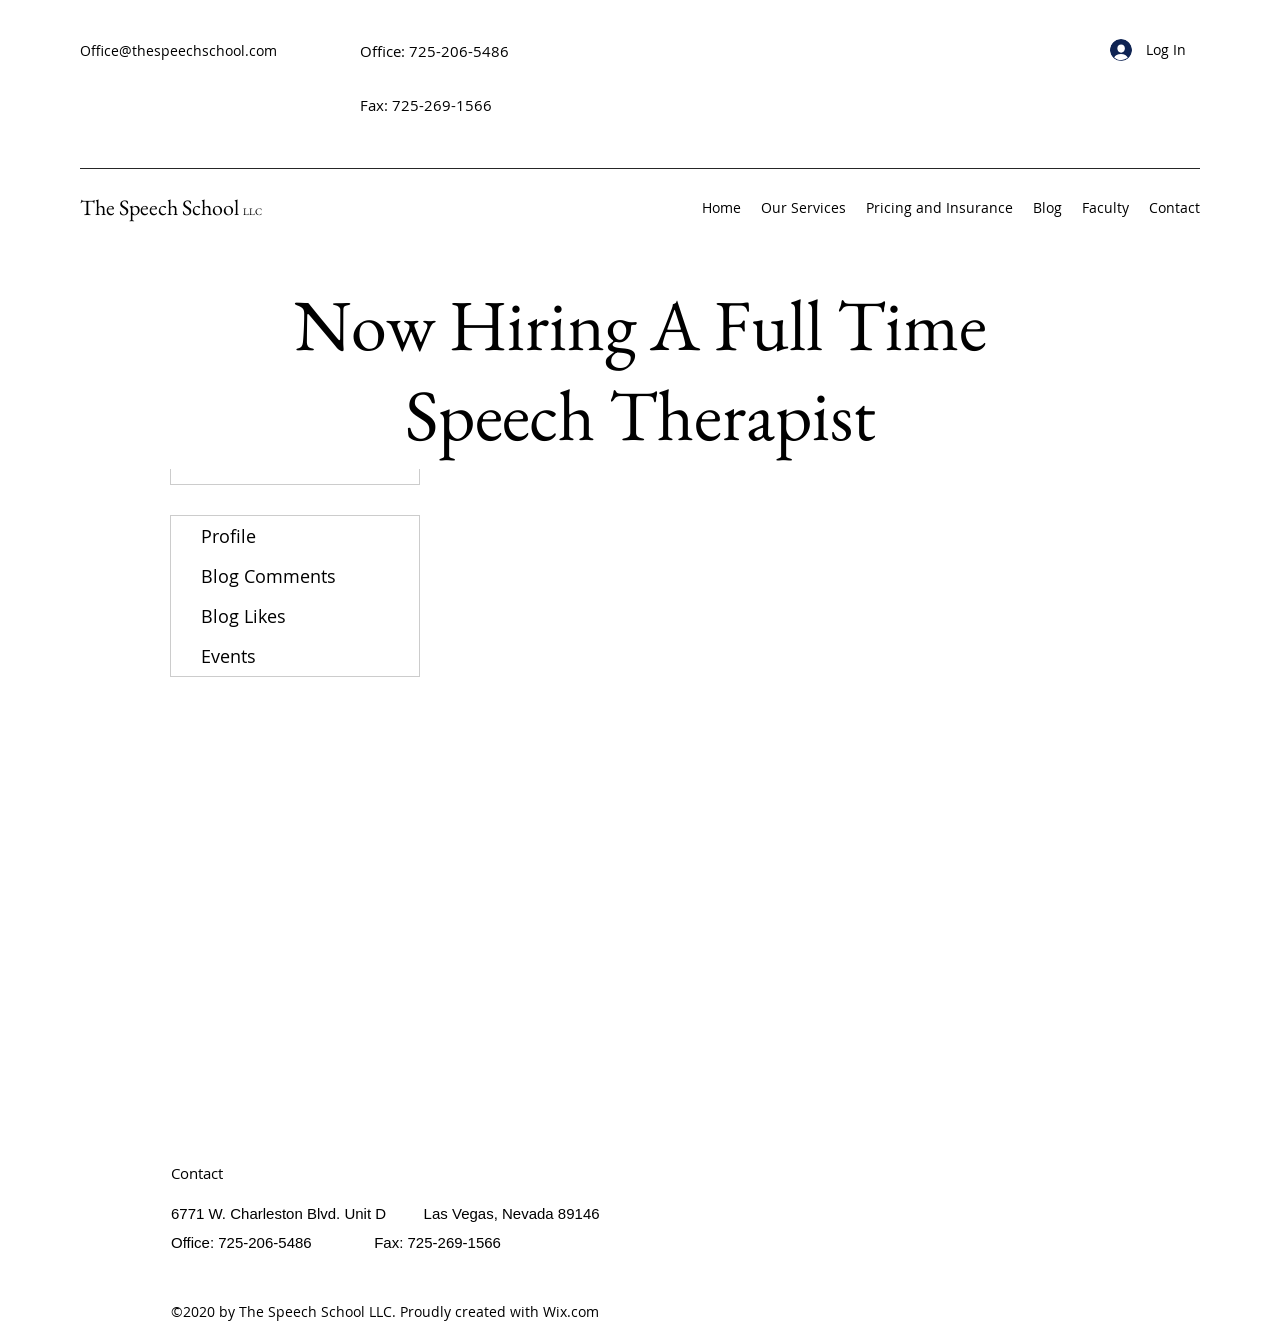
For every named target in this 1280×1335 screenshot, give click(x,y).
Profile (228, 536)
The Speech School (171, 207)
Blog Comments (268, 576)
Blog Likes (243, 616)
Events (228, 656)
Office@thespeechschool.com (178, 50)
